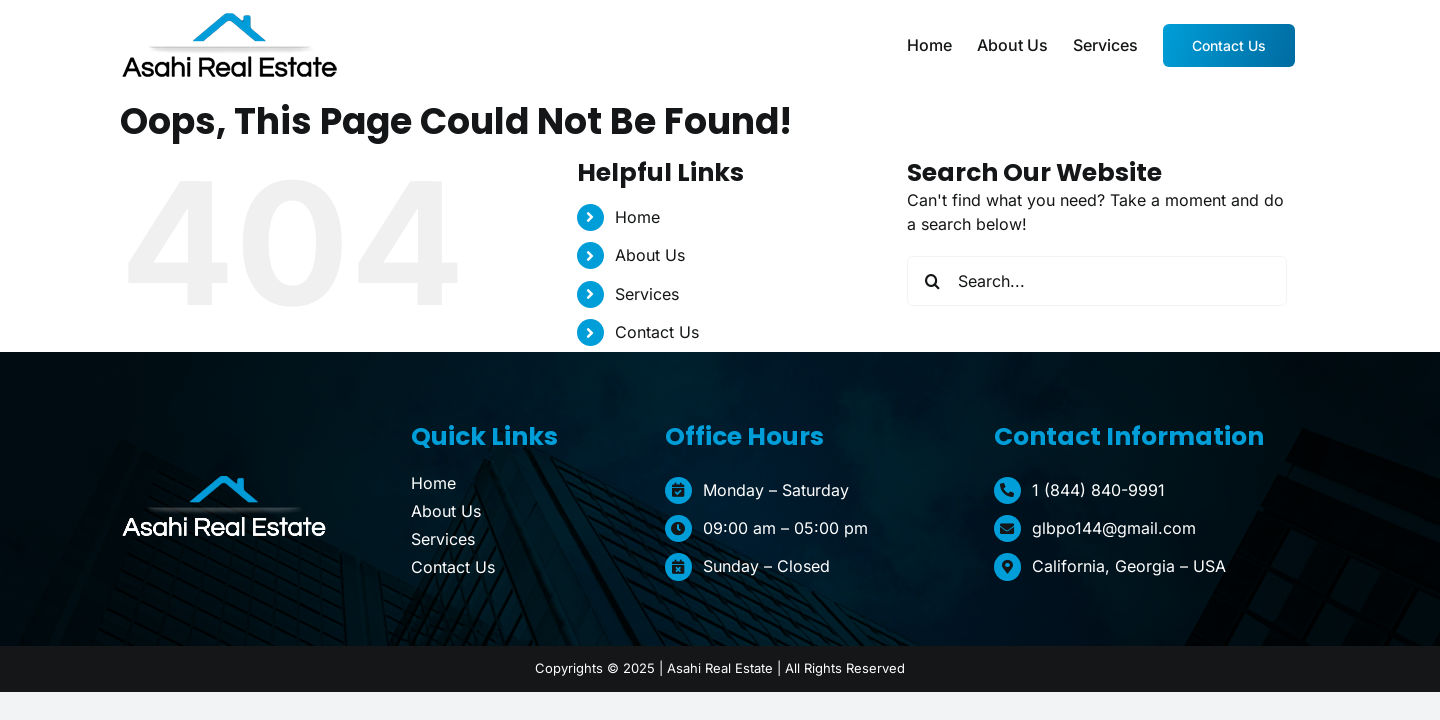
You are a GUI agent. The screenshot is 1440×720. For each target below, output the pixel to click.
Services (647, 294)
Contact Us (657, 332)
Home (637, 217)
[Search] (932, 281)
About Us (650, 255)
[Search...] (1097, 281)
